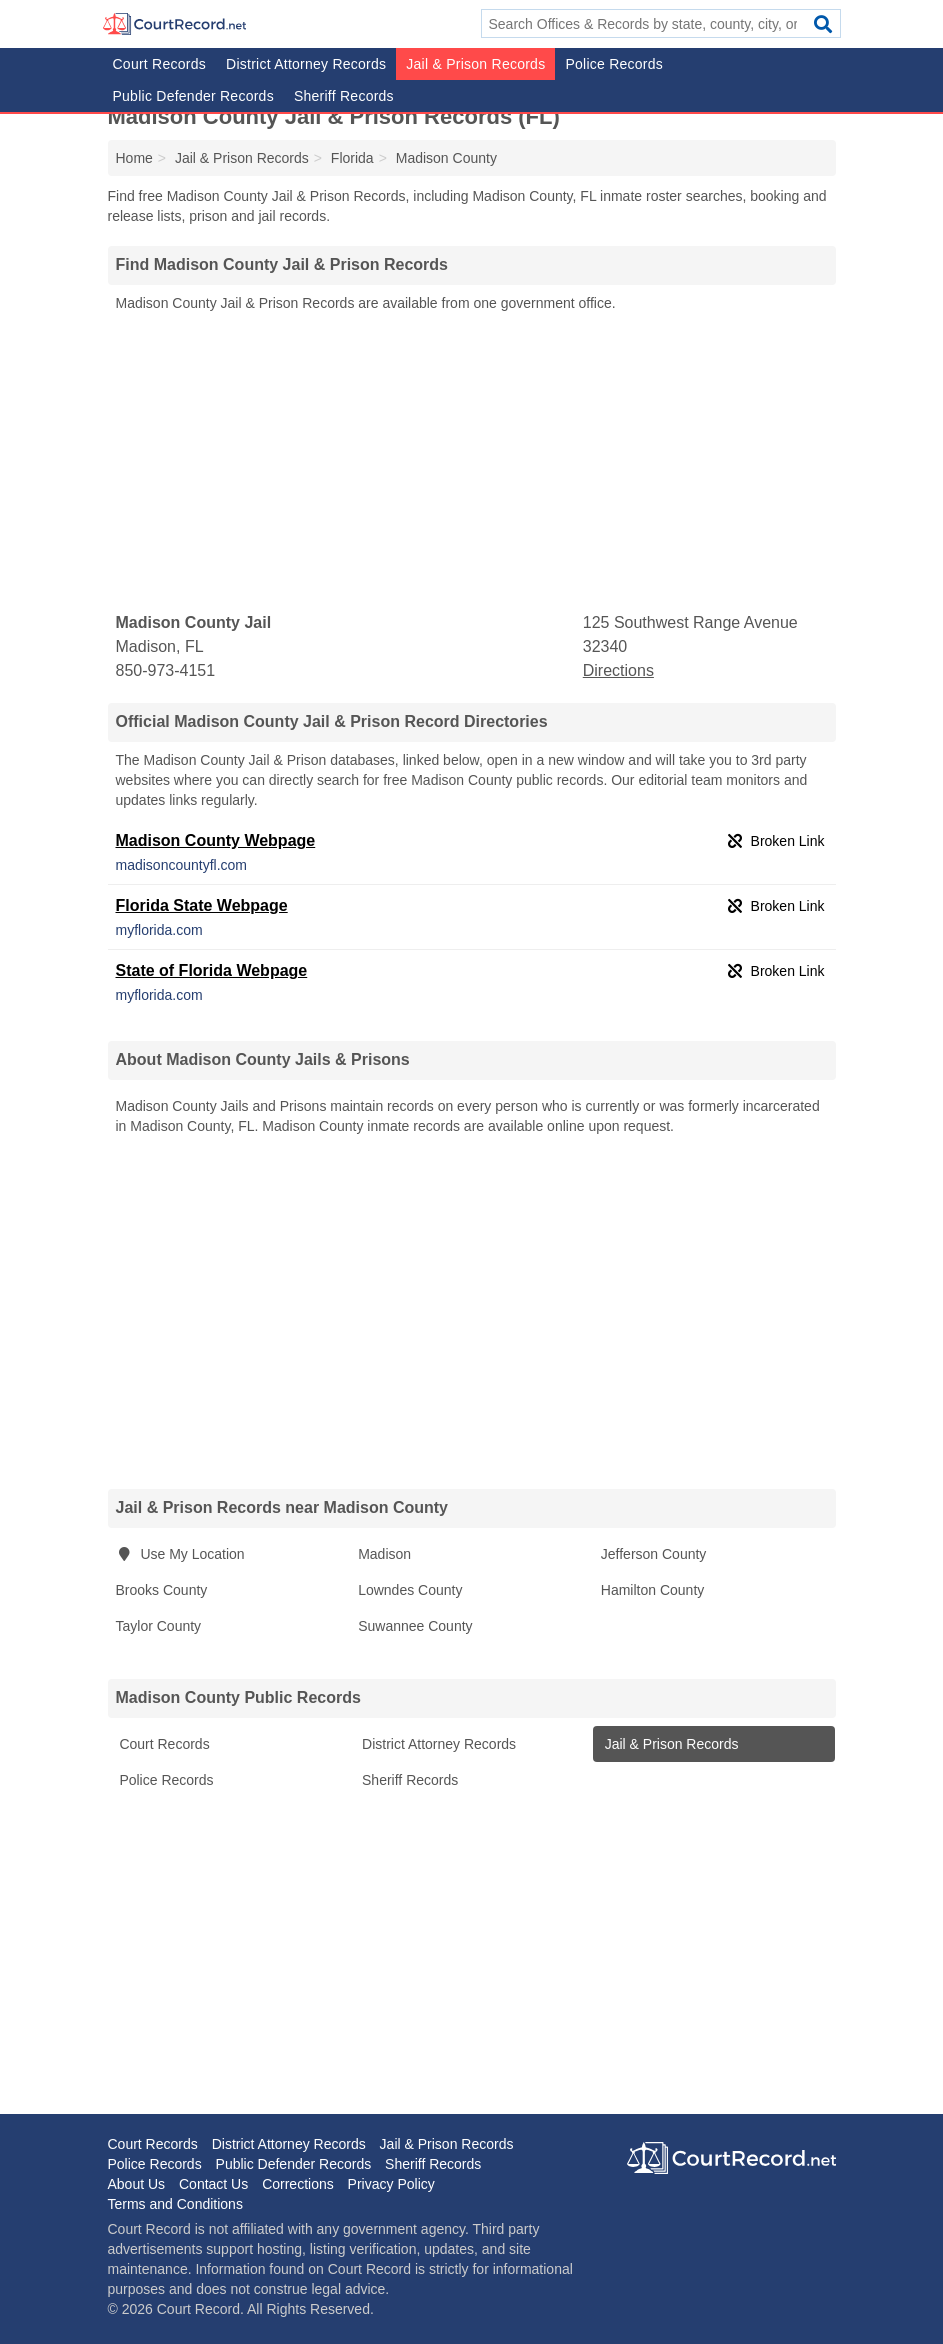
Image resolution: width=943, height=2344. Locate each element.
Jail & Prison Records (475, 64)
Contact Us (213, 2184)
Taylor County (159, 1626)
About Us (137, 2184)
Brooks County (162, 1590)
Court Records (160, 64)
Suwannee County (415, 1626)
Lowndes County (410, 1590)
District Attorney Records (306, 64)
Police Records (614, 64)
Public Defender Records (193, 96)
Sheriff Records (344, 96)
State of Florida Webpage (212, 970)
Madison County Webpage (216, 840)
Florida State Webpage (202, 905)
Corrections (298, 2184)
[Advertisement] (472, 463)
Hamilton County (653, 1590)
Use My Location (180, 1554)
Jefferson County (654, 1554)
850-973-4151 (166, 670)
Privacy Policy (391, 2184)
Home (134, 158)
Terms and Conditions (175, 2204)
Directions (618, 670)
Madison (384, 1554)
